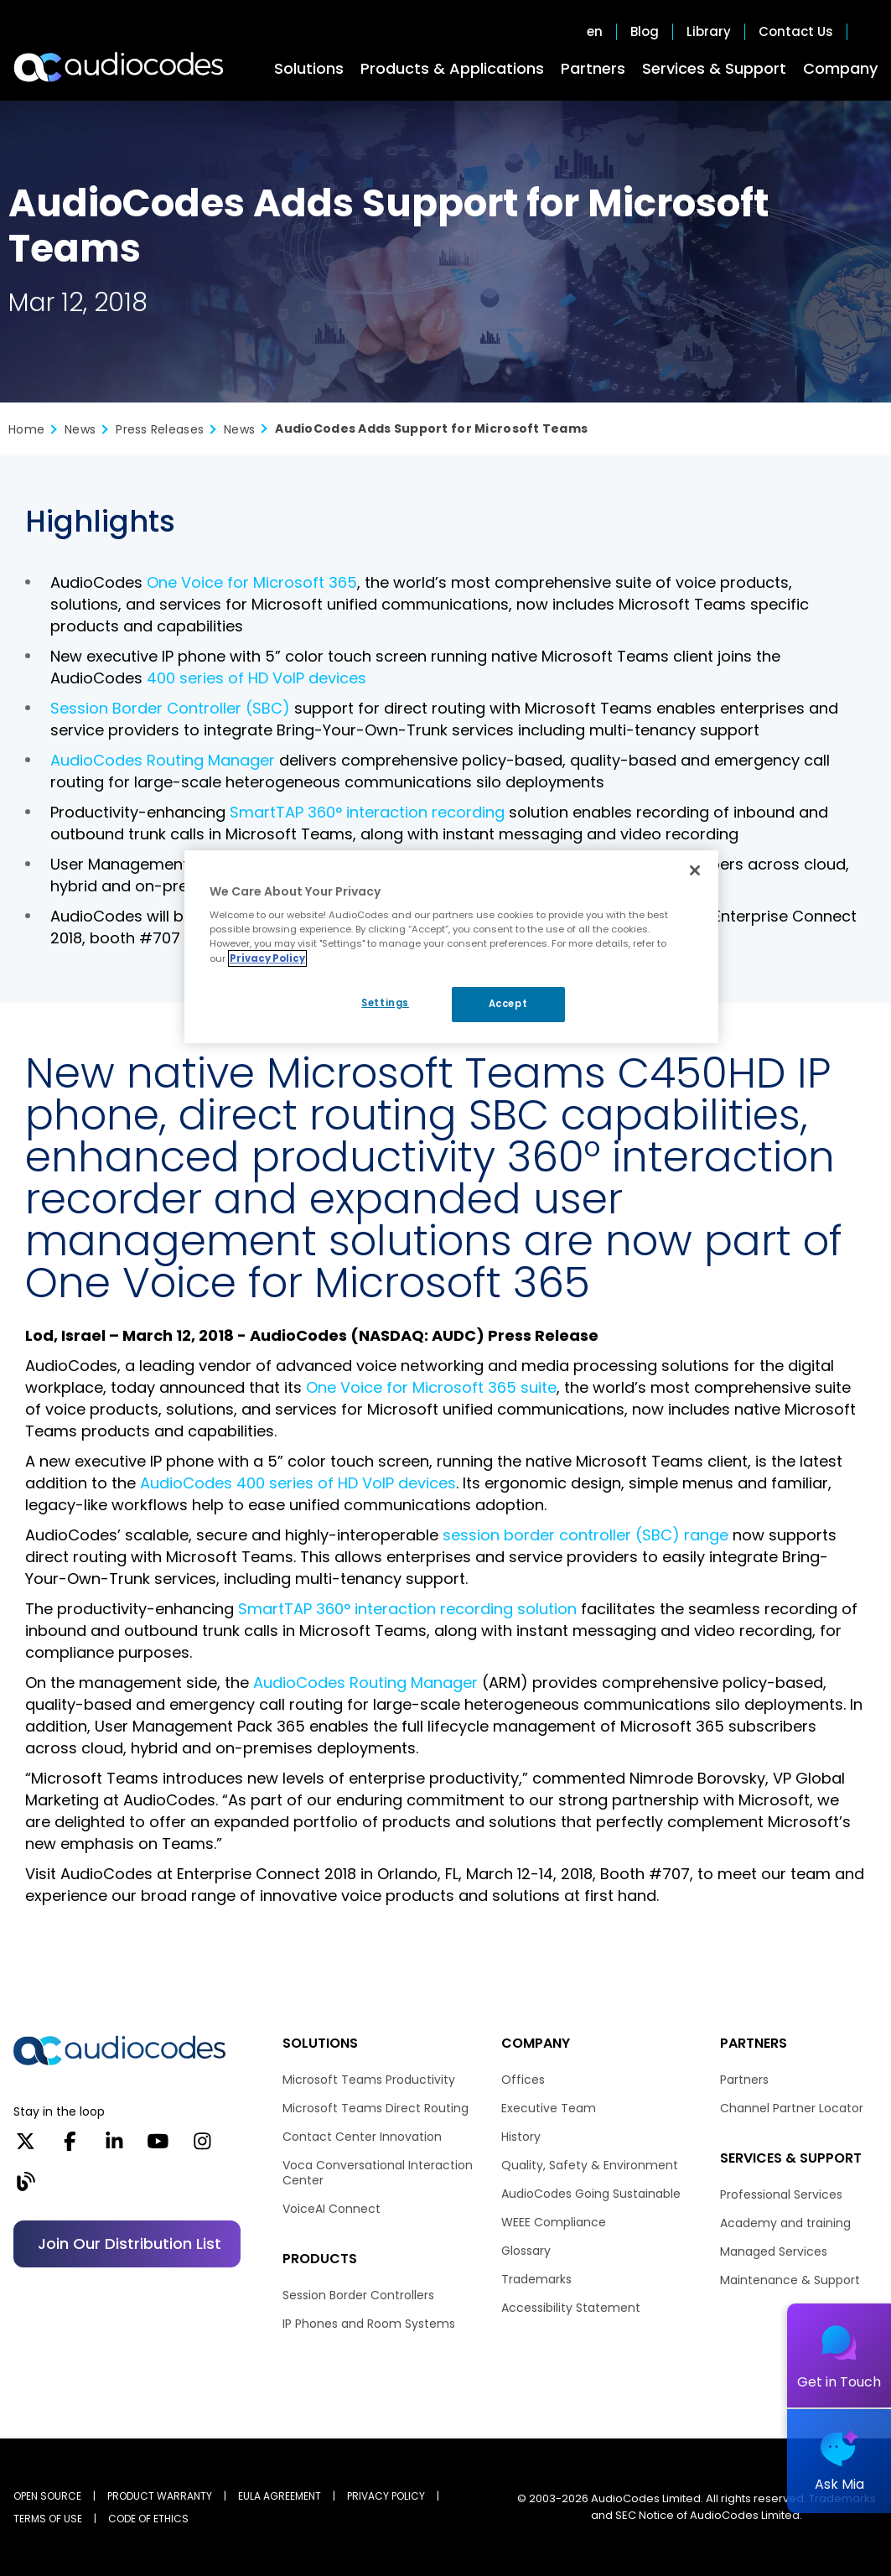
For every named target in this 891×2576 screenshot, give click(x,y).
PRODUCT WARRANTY (159, 2496)
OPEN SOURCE (47, 2496)
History (521, 2136)
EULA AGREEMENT (279, 2496)
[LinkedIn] (114, 2146)
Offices (523, 2079)
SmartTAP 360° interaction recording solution (407, 1608)
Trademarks (536, 2279)
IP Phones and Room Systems (368, 2323)
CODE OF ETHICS (148, 2518)
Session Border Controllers (358, 2295)
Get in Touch (839, 2382)
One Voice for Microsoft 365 (252, 582)
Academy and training (785, 2223)
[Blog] (25, 2187)
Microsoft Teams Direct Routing (375, 2108)
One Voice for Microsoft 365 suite (431, 1387)
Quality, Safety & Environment (589, 2165)
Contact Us (796, 31)
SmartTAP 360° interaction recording (367, 812)
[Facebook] (70, 2146)
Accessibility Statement (570, 2307)
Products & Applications (452, 68)
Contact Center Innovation (362, 2136)
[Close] (694, 870)
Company (840, 68)
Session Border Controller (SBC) (170, 708)
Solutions (309, 68)
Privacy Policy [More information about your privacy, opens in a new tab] (267, 958)
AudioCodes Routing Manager (162, 760)
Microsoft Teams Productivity (368, 2079)
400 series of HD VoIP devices (256, 677)
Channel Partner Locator (791, 2108)
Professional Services (781, 2194)
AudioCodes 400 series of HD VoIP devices (298, 1482)
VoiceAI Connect (331, 2208)
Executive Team (548, 2108)
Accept (508, 1003)
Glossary (526, 2250)
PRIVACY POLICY (386, 2496)
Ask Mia (839, 2484)
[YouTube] (158, 2146)
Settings (385, 1003)
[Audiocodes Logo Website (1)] (119, 67)
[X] (25, 2146)
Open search (869, 31)
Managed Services (773, 2251)
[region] (451, 946)
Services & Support (714, 68)
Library (708, 31)
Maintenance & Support (790, 2280)
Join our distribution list (129, 2243)
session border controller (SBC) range (585, 1534)
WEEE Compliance (553, 2222)
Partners (593, 68)
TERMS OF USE (47, 2518)
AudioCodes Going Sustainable (591, 2193)
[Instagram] (202, 2146)
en (595, 31)
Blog (644, 31)
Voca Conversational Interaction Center (377, 2173)
